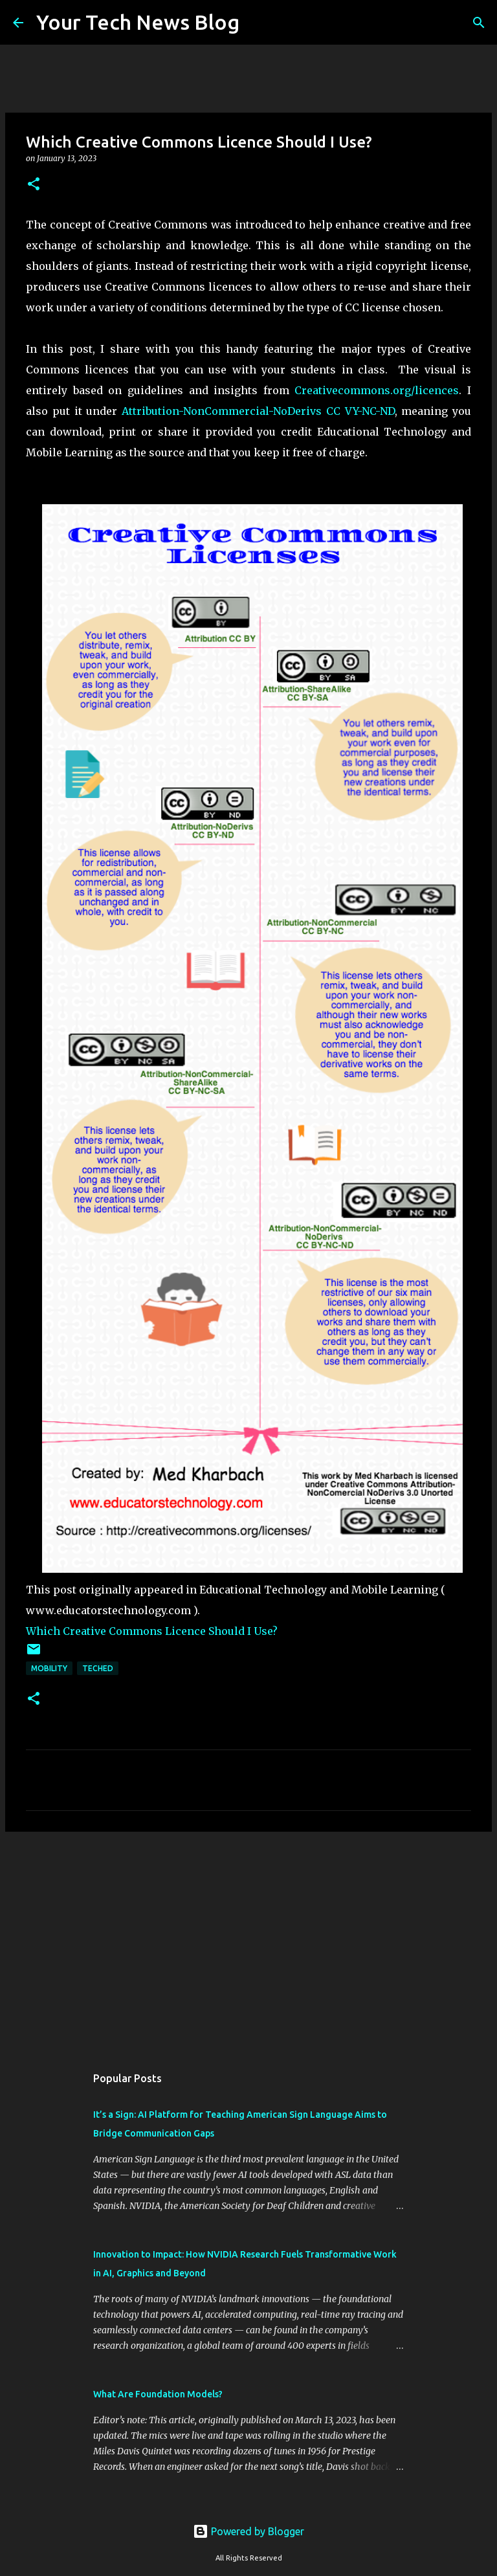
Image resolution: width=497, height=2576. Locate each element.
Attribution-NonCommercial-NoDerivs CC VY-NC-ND (258, 411)
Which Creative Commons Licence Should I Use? (152, 1631)
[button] (33, 185)
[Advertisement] (248, 1941)
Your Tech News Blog (137, 22)
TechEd (97, 1668)
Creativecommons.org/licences (376, 390)
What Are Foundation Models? (158, 2394)
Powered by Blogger (248, 2531)
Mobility (49, 1668)
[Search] (257, 22)
